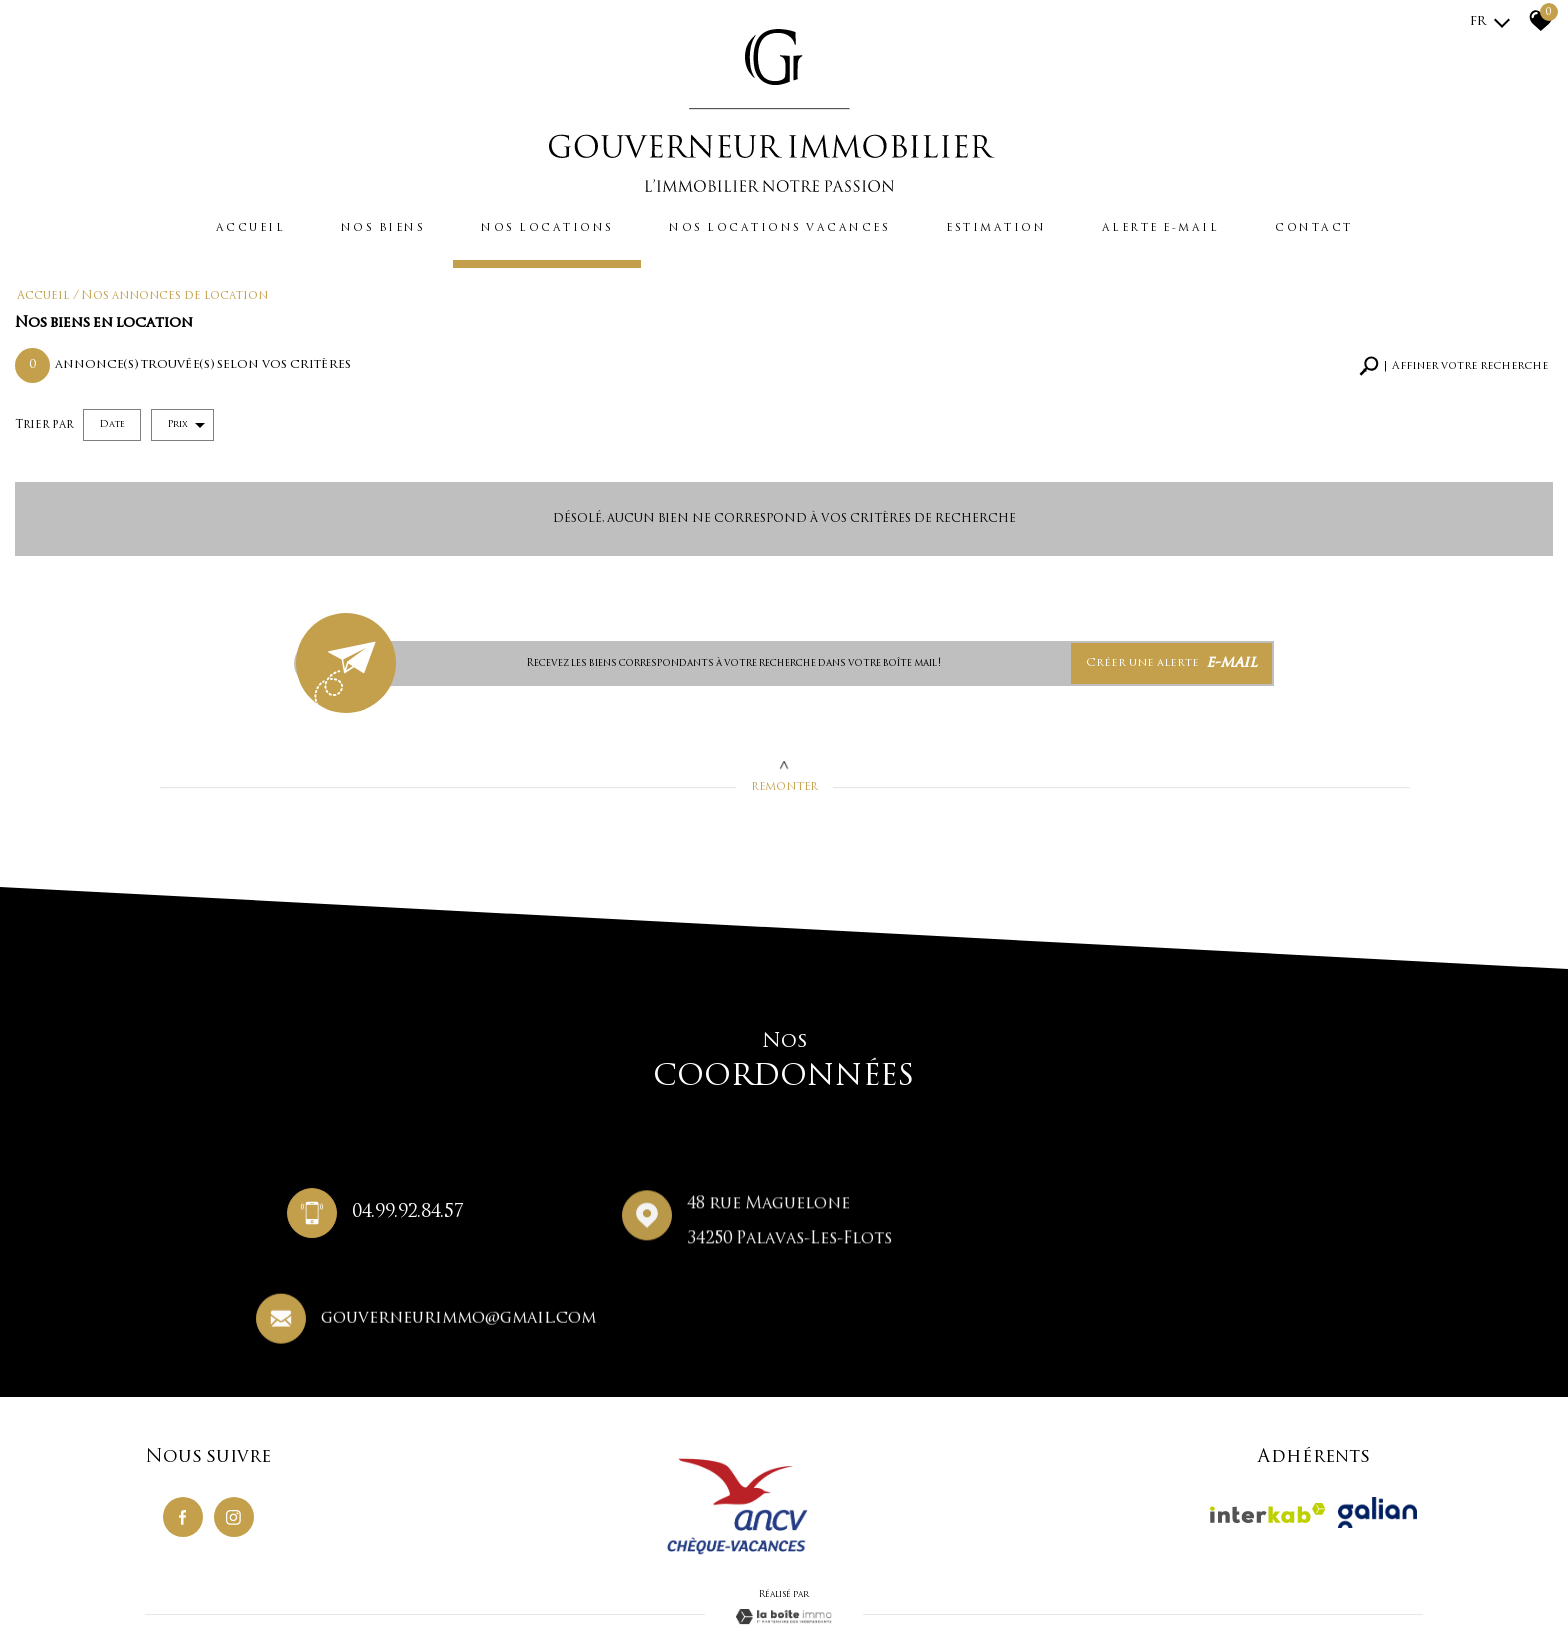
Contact (1352, 226)
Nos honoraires (329, 1581)
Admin (525, 1581)
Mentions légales (245, 1581)
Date (112, 418)
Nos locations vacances (780, 226)
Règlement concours (423, 1581)
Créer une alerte (1175, 656)
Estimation (1012, 226)
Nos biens (353, 226)
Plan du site (171, 1581)
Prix (186, 418)
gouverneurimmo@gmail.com (1181, 1223)
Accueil (210, 226)
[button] (1453, 360)
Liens (492, 1581)
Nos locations (529, 226)
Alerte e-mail (1188, 226)
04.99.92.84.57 (400, 1219)
